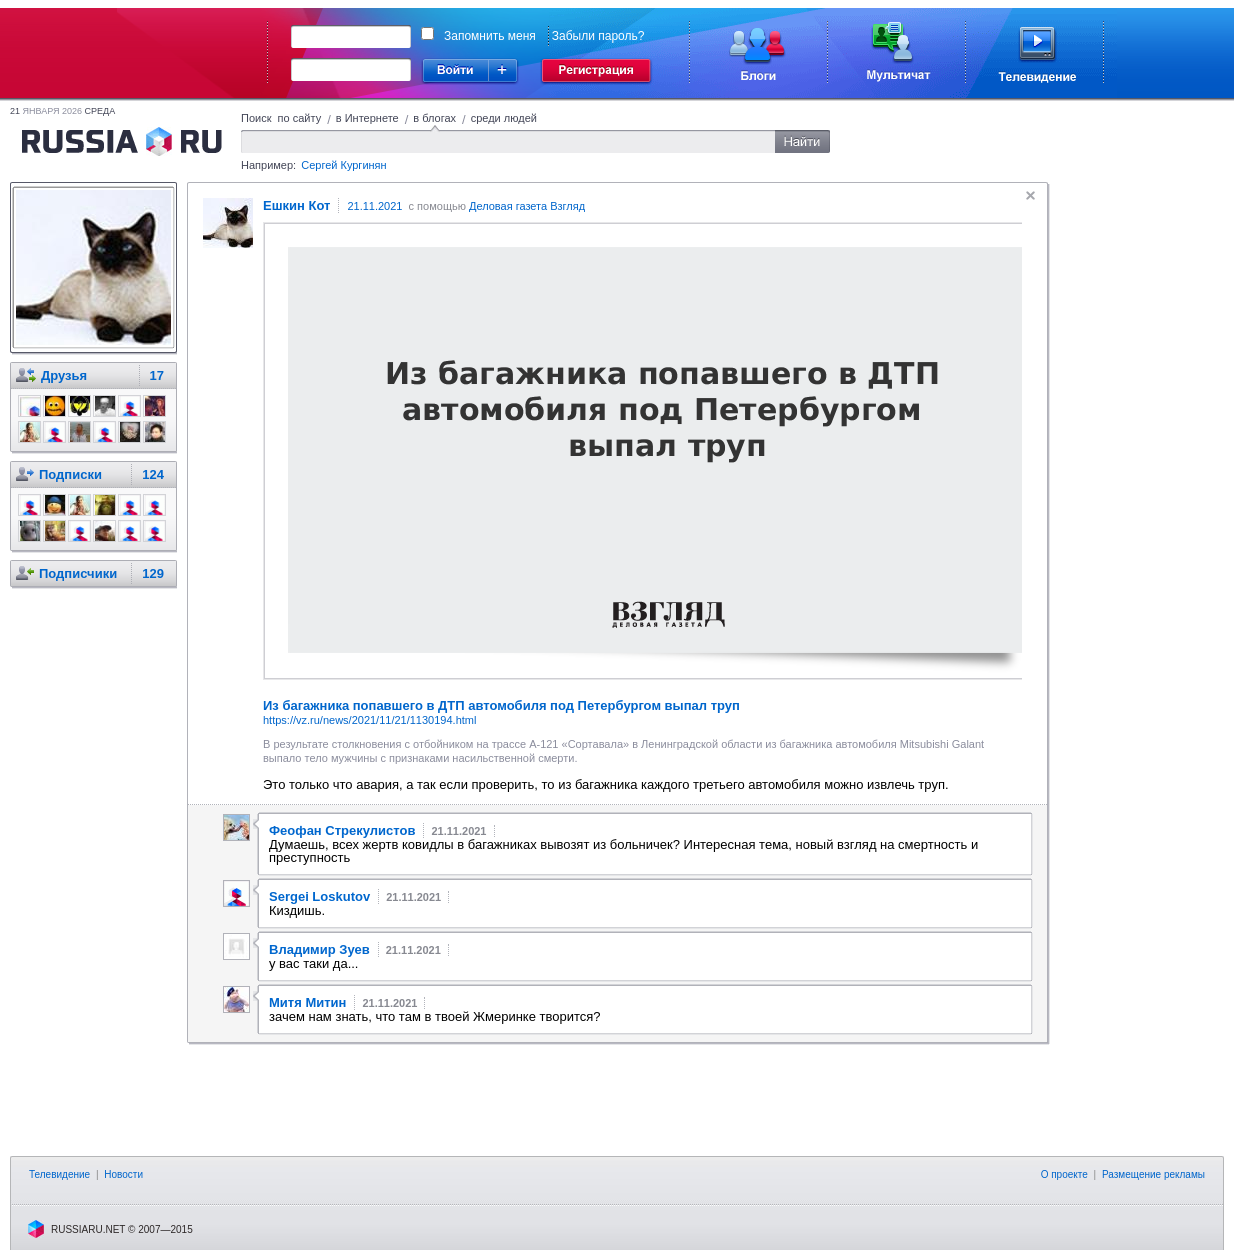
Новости (123, 1174)
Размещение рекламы (1153, 1174)
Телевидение (59, 1174)
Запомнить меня (490, 36)
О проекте (1064, 1174)
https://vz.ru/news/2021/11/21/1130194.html (369, 720)
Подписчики (78, 573)
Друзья (64, 375)
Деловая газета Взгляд (527, 206)
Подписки (70, 474)
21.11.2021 (374, 206)
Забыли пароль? (598, 36)
